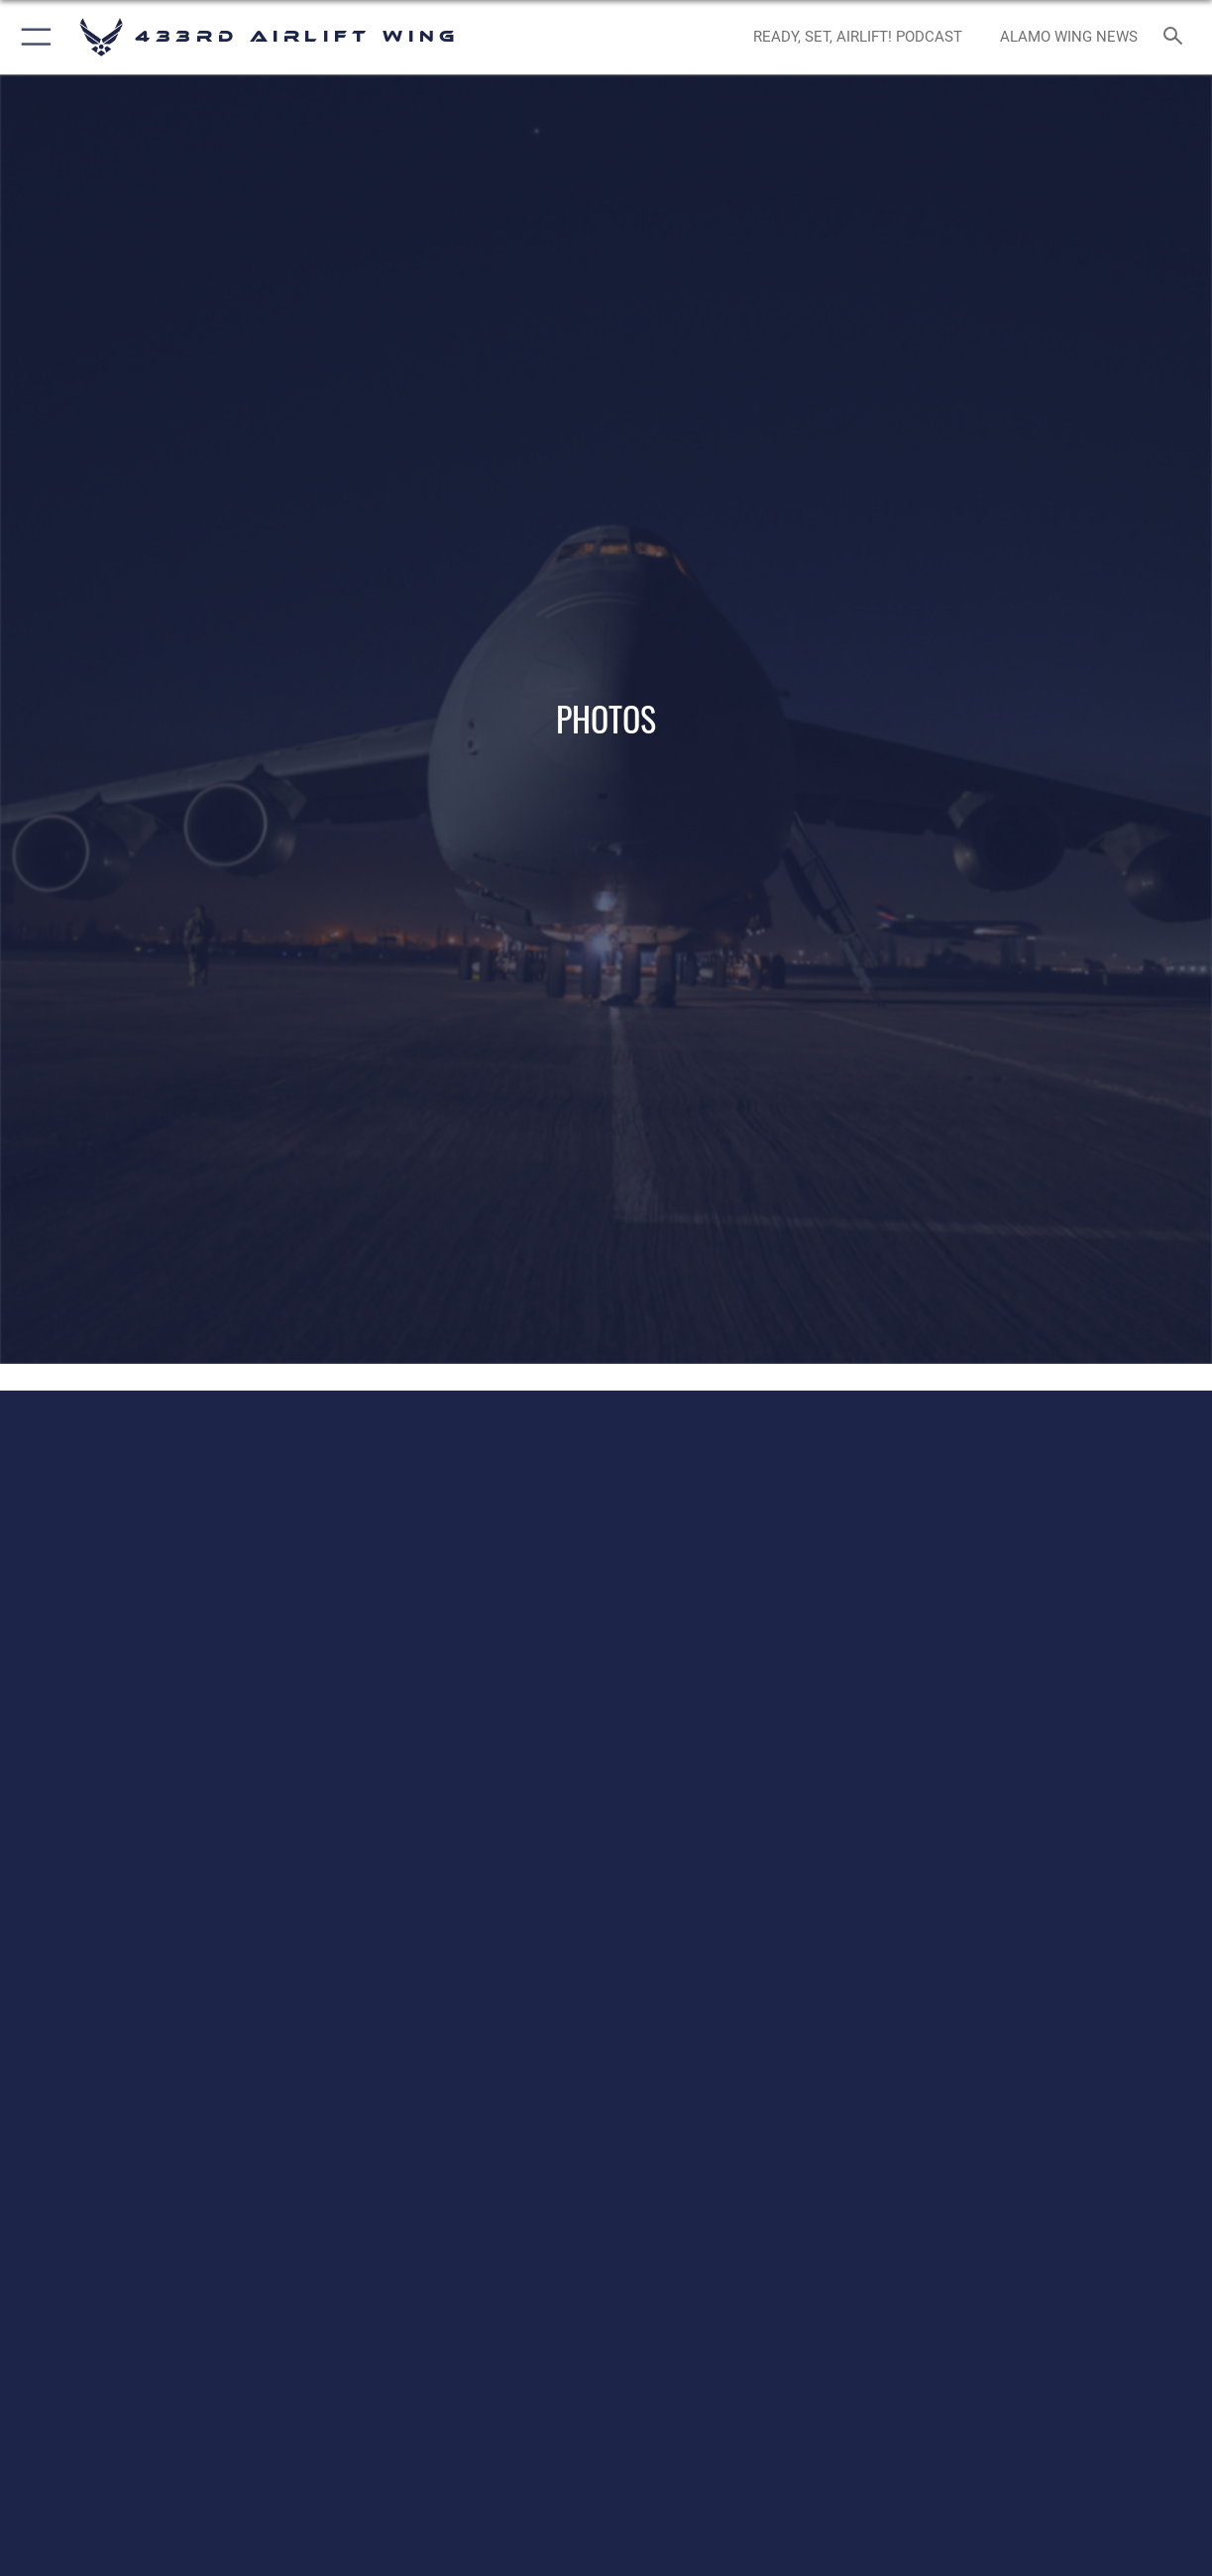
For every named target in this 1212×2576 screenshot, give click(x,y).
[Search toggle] (1177, 37)
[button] (32, 37)
